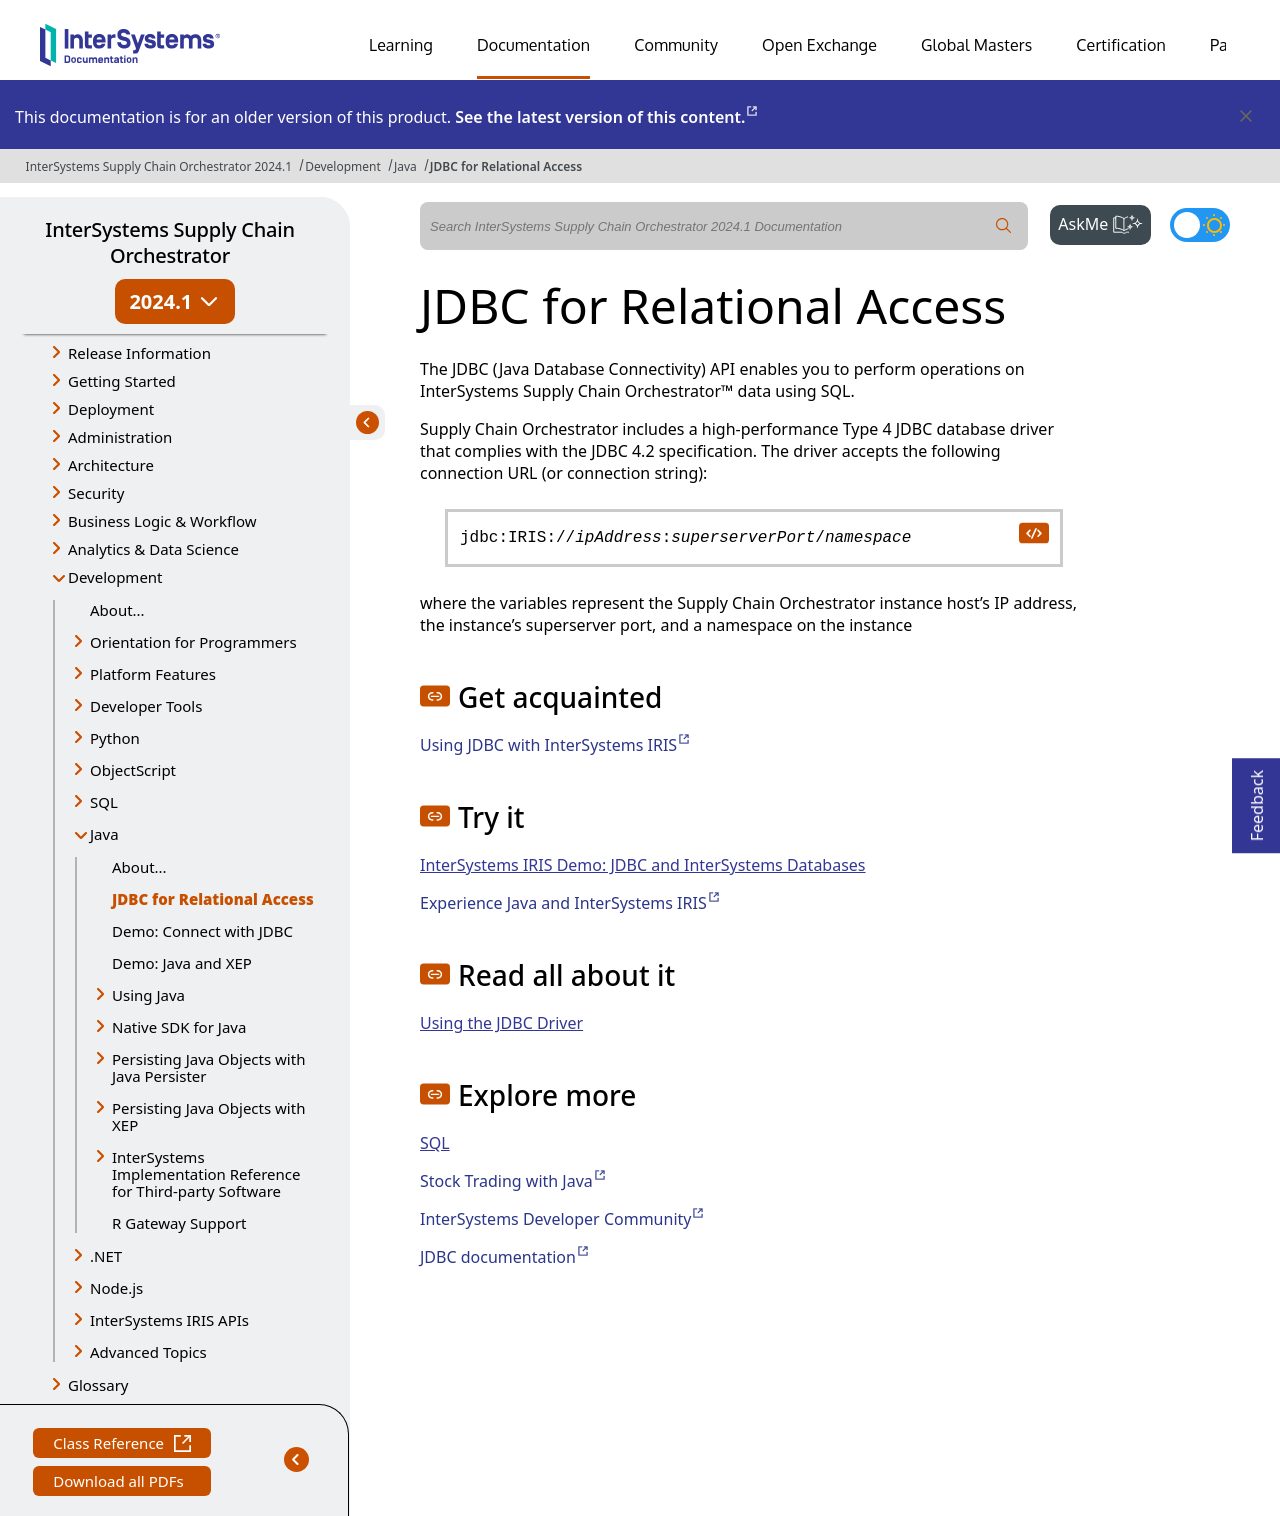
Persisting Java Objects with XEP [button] (208, 1116)
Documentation (533, 45)
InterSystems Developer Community (563, 1219)
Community (676, 45)
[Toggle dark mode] (1200, 225)
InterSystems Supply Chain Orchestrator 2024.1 (159, 166)
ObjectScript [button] (133, 770)
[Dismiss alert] (1245, 117)
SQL (435, 1143)
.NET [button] (106, 1256)
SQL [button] (104, 802)
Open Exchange (819, 45)
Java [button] (104, 834)
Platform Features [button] (153, 674)
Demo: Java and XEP (182, 963)
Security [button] (96, 493)
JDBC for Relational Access (506, 166)
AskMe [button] (1104, 222)
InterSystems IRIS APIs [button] (169, 1320)
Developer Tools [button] (146, 706)
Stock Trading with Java (514, 1181)
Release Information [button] (139, 353)
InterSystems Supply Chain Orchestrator (169, 242)
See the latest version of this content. (607, 117)
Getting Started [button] (122, 381)
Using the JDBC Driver (501, 1023)
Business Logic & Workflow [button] (162, 521)
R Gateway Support (179, 1223)
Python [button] (115, 738)
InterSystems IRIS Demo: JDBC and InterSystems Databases (643, 865)
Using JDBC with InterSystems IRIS (556, 745)
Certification (1121, 45)
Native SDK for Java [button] (179, 1027)
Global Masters (976, 45)
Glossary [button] (98, 1385)
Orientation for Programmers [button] (193, 642)
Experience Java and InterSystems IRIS (571, 903)
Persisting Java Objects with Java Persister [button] (208, 1067)
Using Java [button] (148, 995)
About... (117, 610)
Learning (401, 45)
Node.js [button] (116, 1288)
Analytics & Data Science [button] (153, 549)
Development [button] (115, 577)
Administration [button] (120, 437)
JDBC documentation (505, 1257)
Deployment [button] (111, 409)
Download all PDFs (120, 1483)
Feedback (1257, 799)
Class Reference (122, 1445)
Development (343, 166)
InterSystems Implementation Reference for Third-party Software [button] (206, 1174)
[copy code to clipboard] (1033, 532)
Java (405, 166)
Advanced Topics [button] (148, 1352)
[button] (435, 696)
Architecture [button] (111, 465)
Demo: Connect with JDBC (202, 931)
